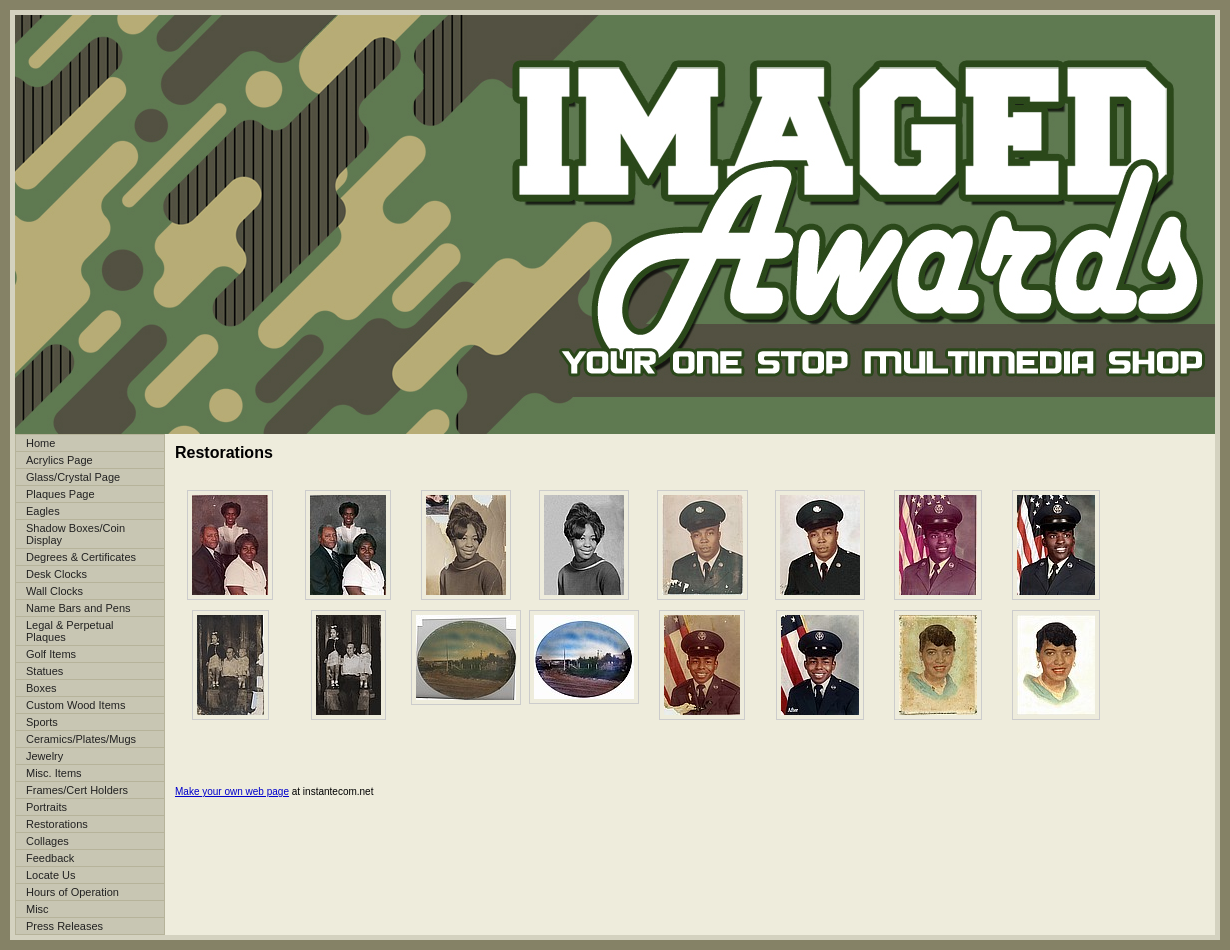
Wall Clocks (54, 591)
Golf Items (51, 654)
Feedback (50, 858)
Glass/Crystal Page (73, 477)
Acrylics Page (59, 460)
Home (40, 443)
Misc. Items (54, 773)
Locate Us (51, 875)
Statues (44, 671)
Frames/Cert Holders (77, 790)
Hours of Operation (72, 892)
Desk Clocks (56, 574)
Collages (47, 841)
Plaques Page (60, 494)
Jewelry (44, 756)
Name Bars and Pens (78, 608)
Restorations (57, 824)
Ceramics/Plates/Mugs (81, 739)
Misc (37, 909)
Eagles (43, 511)
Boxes (41, 688)
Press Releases (64, 926)
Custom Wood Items (75, 705)
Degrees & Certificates (81, 557)
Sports (42, 722)
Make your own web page (232, 791)
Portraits (46, 807)
